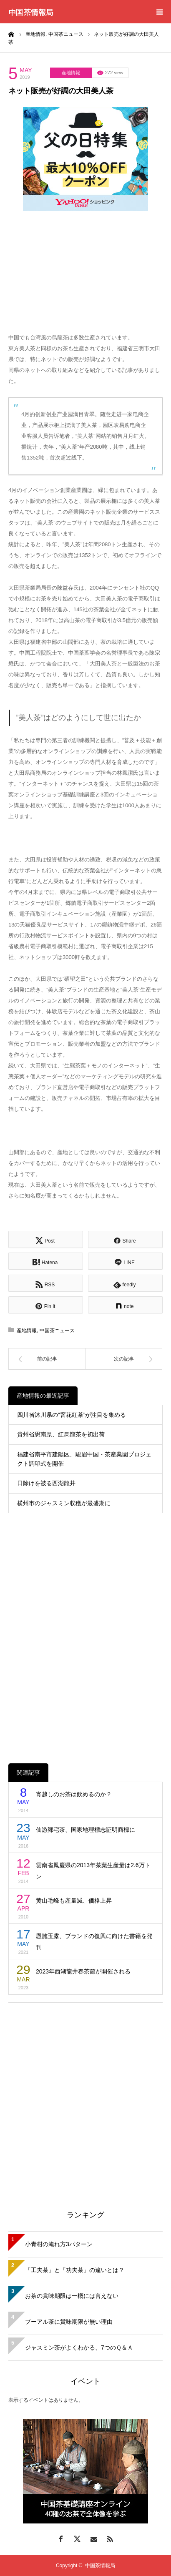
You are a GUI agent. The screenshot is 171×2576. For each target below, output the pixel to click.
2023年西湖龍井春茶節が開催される (83, 1971)
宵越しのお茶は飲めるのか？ (74, 1794)
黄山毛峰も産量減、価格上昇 (74, 1900)
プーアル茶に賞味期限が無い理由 (69, 2321)
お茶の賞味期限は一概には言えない (71, 2295)
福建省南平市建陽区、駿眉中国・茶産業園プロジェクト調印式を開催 (84, 1459)
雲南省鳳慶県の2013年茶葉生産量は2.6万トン (93, 1871)
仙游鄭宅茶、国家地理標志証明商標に (85, 1829)
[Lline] (125, 1261)
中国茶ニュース (57, 1330)
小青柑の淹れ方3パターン (59, 2244)
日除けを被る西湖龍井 (46, 1483)
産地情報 (71, 72)
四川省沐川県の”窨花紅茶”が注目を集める (71, 1414)
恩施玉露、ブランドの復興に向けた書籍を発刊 (94, 1942)
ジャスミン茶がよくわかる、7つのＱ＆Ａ (79, 2347)
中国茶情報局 (30, 11)
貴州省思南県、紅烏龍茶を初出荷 (61, 1434)
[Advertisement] (85, 2096)
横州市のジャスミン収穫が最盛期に (64, 1503)
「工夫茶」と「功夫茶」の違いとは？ (74, 2270)
